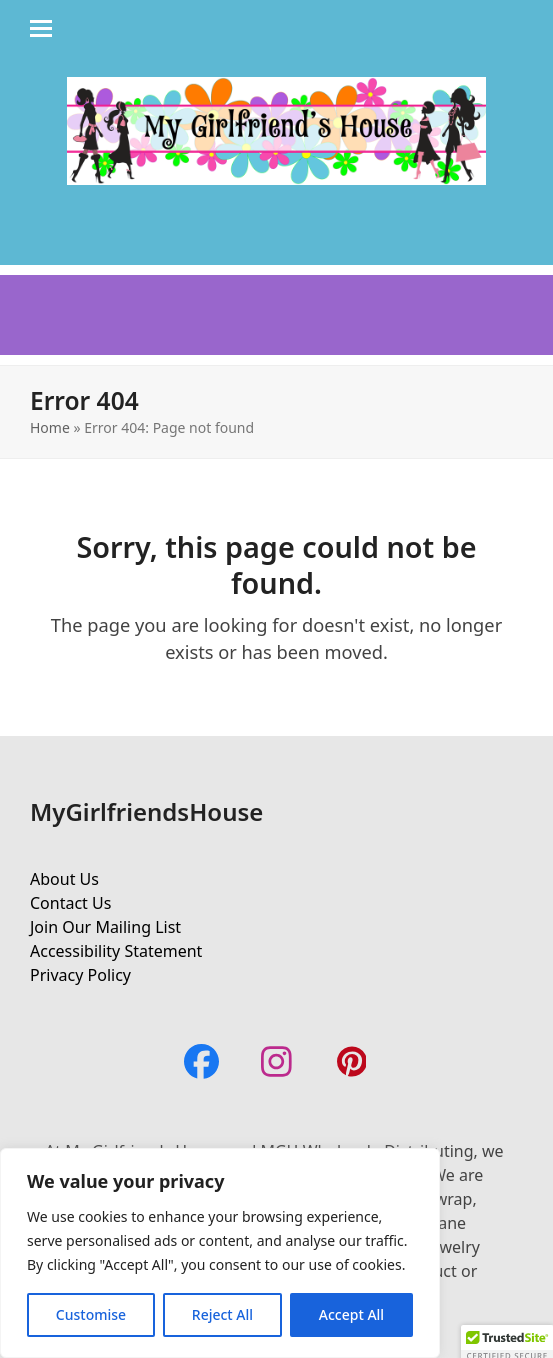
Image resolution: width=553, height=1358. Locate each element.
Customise (91, 1314)
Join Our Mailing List (105, 927)
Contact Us (70, 903)
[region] (220, 1253)
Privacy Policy (80, 975)
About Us (64, 879)
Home (50, 427)
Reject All (222, 1314)
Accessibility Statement (116, 951)
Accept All (351, 1314)
